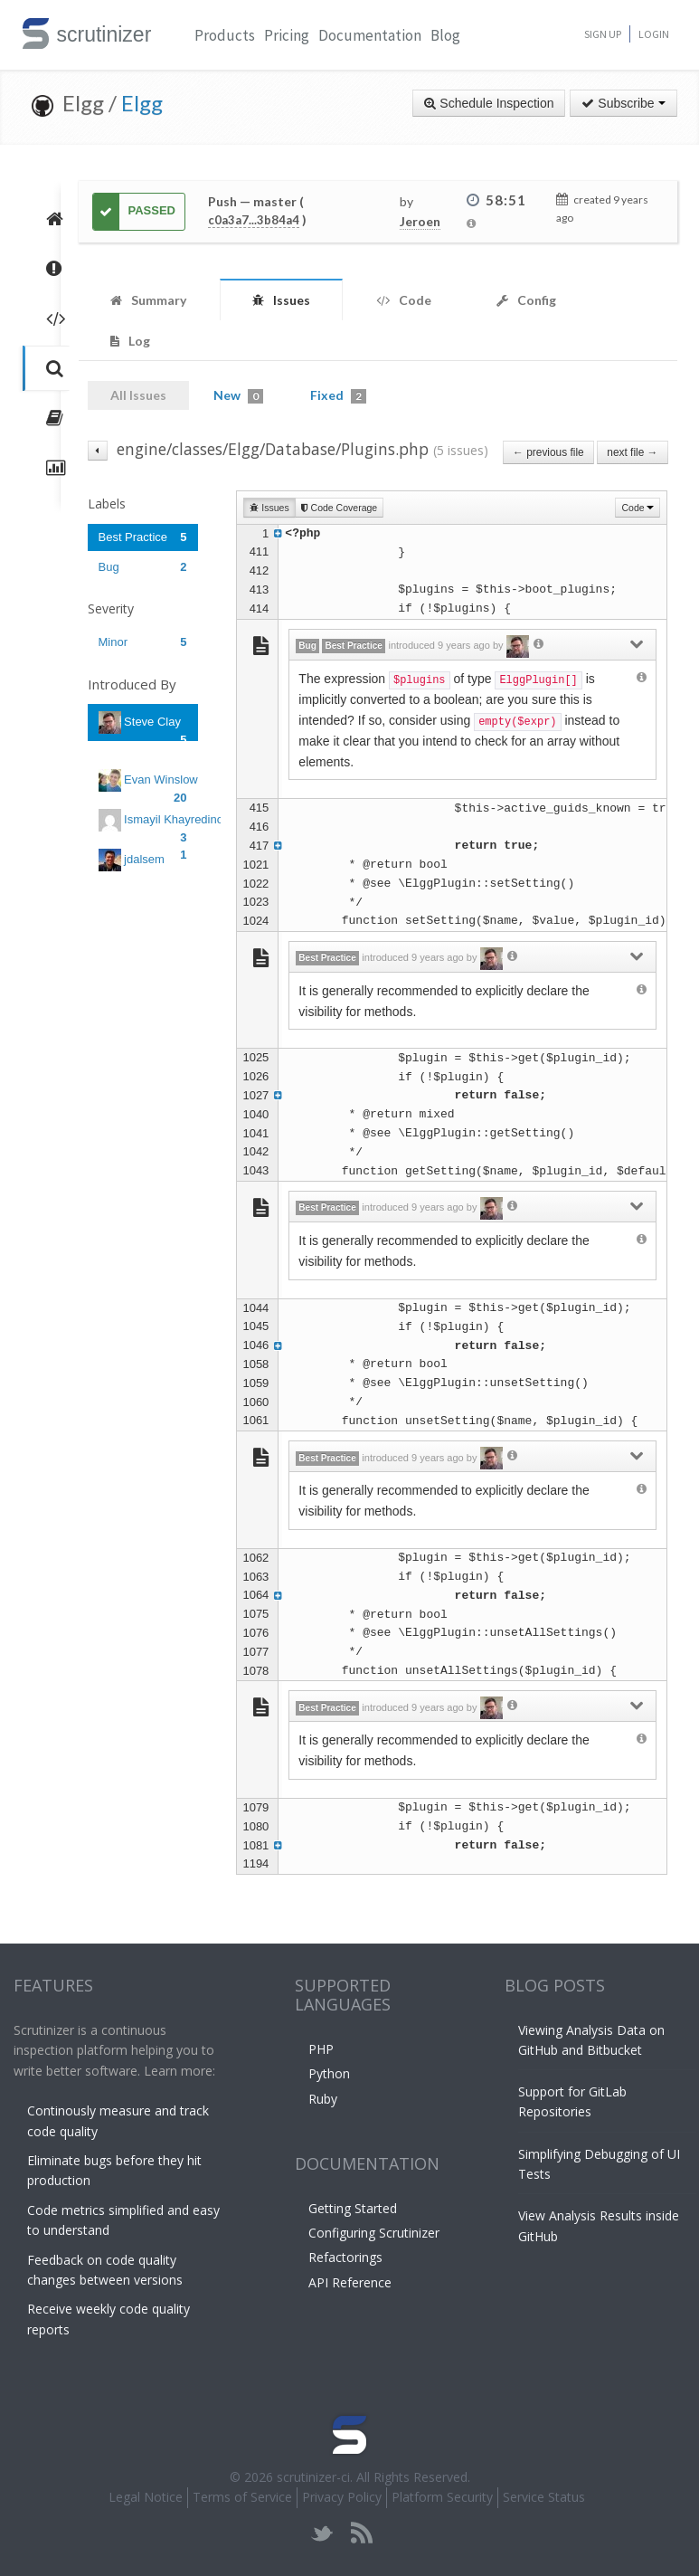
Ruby (322, 2098)
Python (329, 2073)
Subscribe (623, 103)
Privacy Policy (342, 2496)
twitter (322, 2533)
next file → (632, 452)
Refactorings (345, 2257)
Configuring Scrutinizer (373, 2232)
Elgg (142, 103)
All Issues (138, 395)
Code (637, 507)
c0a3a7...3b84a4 (253, 220)
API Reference (350, 2282)
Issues (269, 507)
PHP (321, 2049)
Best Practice (143, 537)
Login (653, 34)
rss (361, 2533)
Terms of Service (242, 2496)
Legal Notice (146, 2496)
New (238, 395)
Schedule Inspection (488, 103)
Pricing (286, 35)
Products (224, 35)
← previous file (548, 452)
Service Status (544, 2496)
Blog (445, 35)
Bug (143, 567)
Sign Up (602, 34)
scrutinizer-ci (313, 2477)
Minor (143, 642)
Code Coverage (339, 507)
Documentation (369, 35)
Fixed (338, 395)
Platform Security (442, 2496)
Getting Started (352, 2208)
